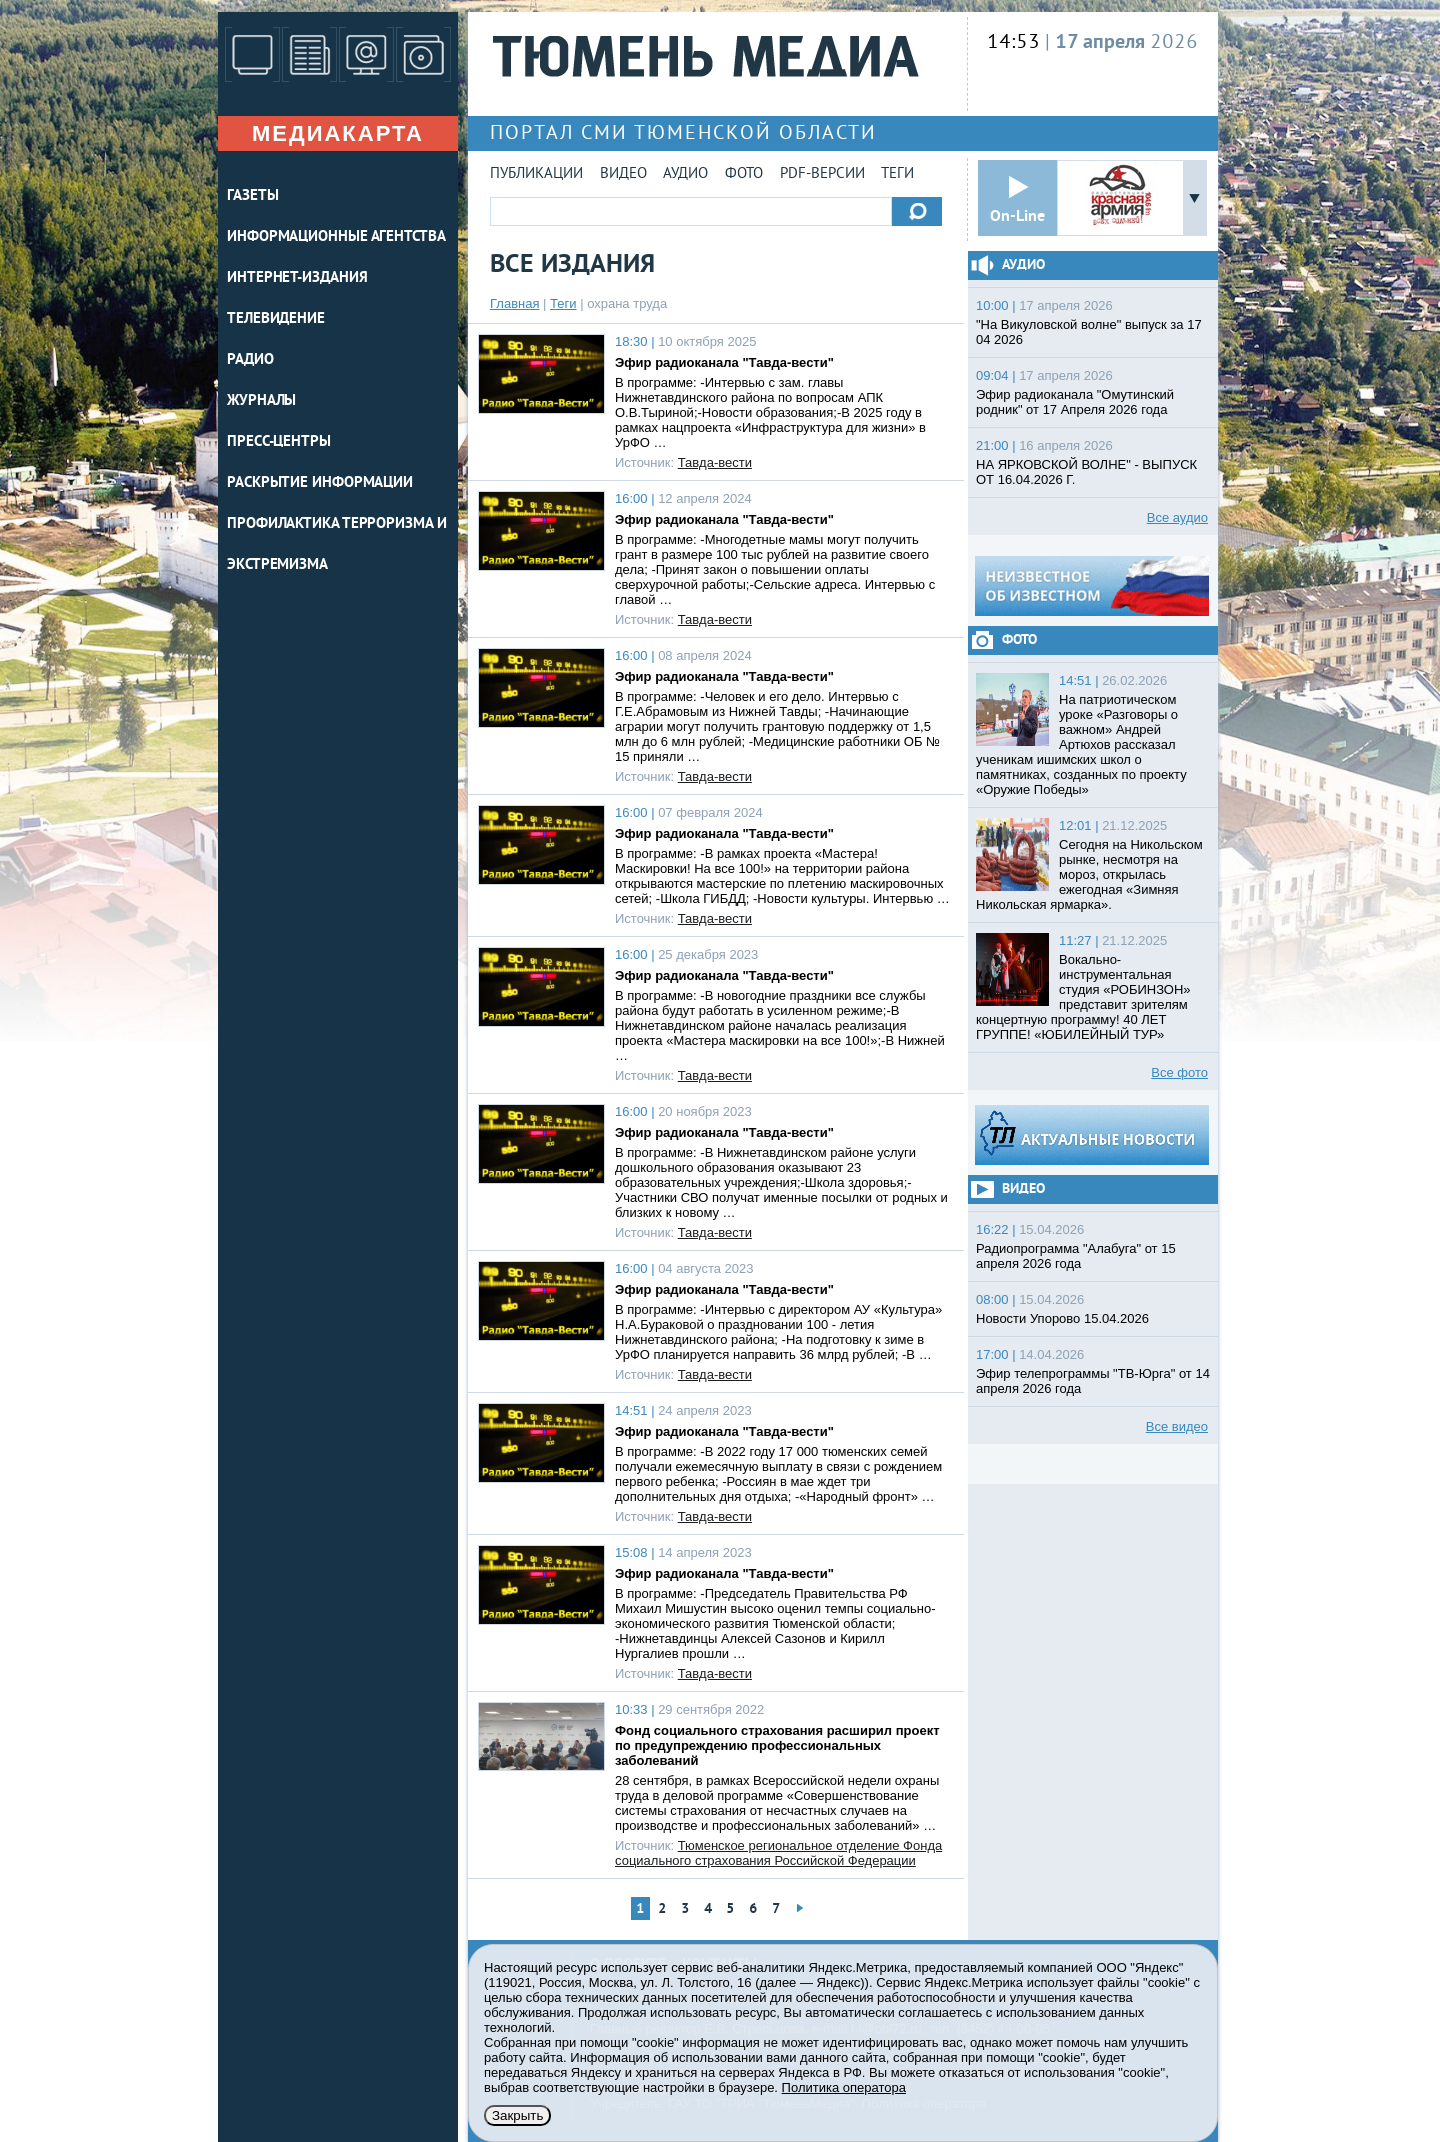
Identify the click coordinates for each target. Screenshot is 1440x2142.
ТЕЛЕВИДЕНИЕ (276, 319)
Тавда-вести (715, 462)
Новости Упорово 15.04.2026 (1062, 1318)
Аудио (685, 174)
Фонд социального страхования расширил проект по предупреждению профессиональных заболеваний (777, 1745)
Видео (623, 174)
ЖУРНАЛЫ (261, 401)
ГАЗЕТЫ (252, 196)
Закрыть (517, 2115)
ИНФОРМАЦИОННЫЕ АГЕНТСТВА (336, 237)
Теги (897, 174)
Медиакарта (338, 133)
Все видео (1177, 1426)
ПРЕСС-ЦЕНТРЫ (279, 442)
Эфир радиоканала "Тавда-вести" (724, 362)
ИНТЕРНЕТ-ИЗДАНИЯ (297, 278)
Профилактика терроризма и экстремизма (337, 545)
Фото (744, 174)
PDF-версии (822, 174)
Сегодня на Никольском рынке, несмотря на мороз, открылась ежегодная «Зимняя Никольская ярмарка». (1089, 874)
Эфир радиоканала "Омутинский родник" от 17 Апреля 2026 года (1075, 402)
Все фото (1179, 1072)
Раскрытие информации (320, 483)
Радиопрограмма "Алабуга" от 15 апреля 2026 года (1076, 1256)
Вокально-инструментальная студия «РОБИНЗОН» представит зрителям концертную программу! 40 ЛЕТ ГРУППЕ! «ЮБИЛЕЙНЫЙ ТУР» (1083, 997)
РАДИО (250, 360)
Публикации (536, 174)
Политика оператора (844, 2087)
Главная (514, 303)
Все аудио (1177, 517)
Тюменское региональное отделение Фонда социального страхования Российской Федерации (778, 1853)
